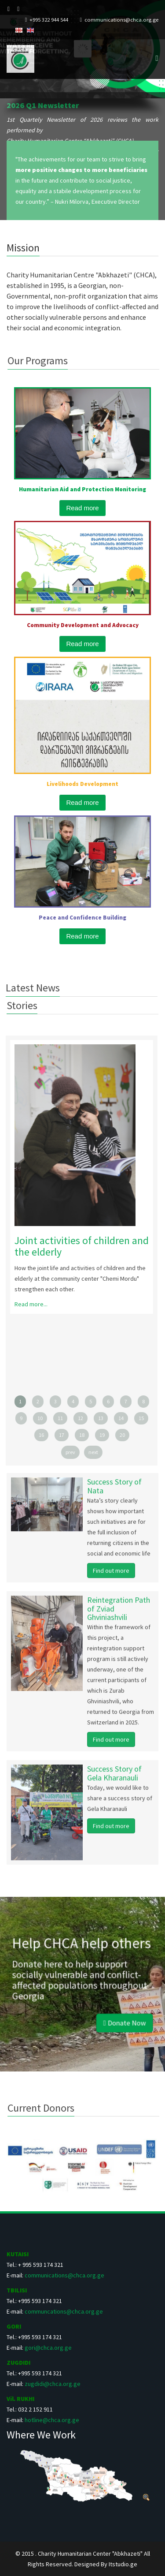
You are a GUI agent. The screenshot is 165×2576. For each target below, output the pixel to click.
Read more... (26, 1304)
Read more (82, 508)
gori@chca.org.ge (48, 2348)
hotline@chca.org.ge (52, 2420)
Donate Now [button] (107, 2006)
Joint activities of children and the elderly (77, 1246)
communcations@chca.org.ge (64, 2311)
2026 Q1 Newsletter (43, 105)
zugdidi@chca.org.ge (53, 2384)
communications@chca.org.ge (121, 19)
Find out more (111, 1575)
